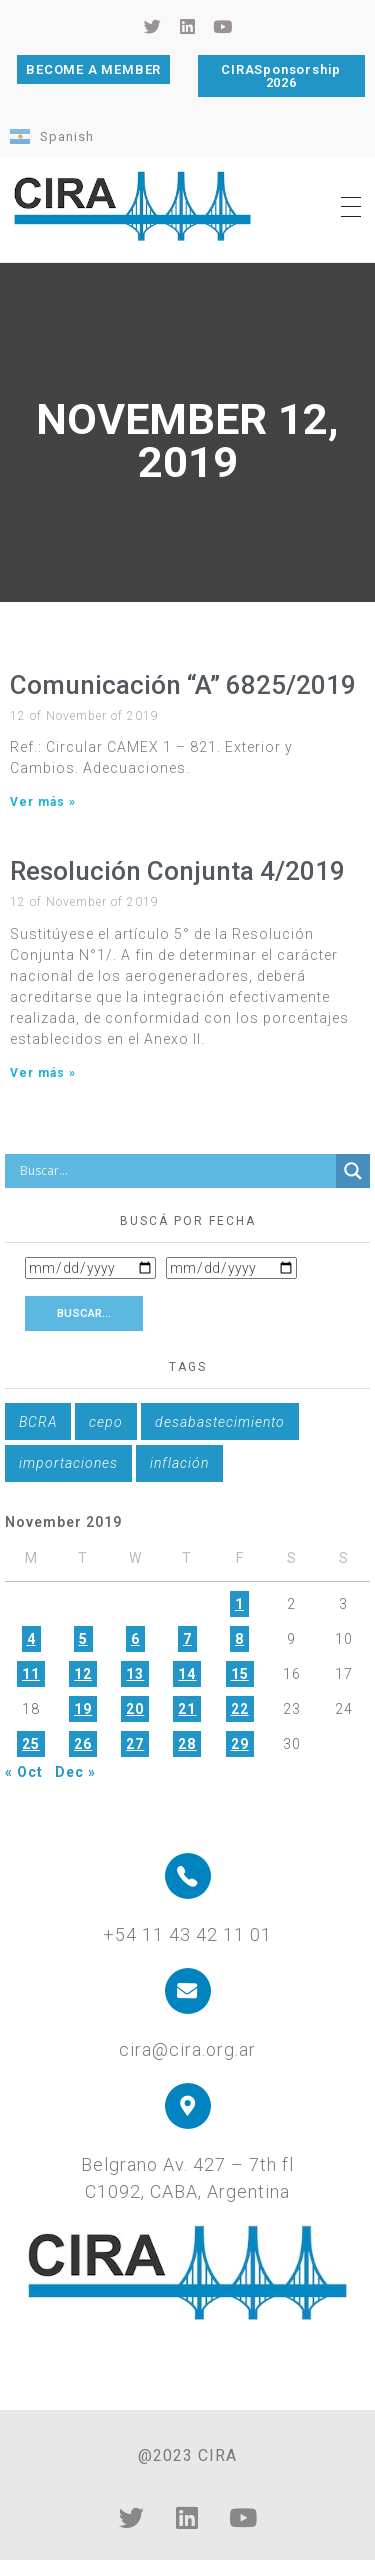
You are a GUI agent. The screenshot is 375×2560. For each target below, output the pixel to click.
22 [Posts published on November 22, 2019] (240, 1709)
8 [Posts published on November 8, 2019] (239, 1639)
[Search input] (175, 1171)
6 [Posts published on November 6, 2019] (135, 1639)
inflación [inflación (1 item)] (179, 1463)
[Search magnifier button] (353, 1171)
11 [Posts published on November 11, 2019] (31, 1674)
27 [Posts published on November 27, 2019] (135, 1744)
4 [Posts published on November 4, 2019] (31, 1639)
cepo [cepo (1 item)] (106, 1422)
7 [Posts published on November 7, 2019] (187, 1639)
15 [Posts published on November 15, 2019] (240, 1674)
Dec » (75, 1772)
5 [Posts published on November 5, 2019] (83, 1639)
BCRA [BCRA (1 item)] (38, 1422)
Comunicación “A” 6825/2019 (183, 685)
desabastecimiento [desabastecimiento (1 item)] (220, 1422)
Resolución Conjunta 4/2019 (177, 871)
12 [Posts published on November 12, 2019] (83, 1674)
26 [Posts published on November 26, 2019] (83, 1744)
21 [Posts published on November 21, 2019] (187, 1709)
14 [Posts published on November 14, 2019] (187, 1674)
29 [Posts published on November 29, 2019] (240, 1744)
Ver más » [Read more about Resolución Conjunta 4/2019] (43, 1073)
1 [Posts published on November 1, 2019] (239, 1604)
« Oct (24, 1772)
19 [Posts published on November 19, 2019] (83, 1709)
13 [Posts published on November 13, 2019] (135, 1674)
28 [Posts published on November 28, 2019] (187, 1744)
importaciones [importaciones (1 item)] (68, 1463)
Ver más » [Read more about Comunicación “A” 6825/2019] (43, 802)
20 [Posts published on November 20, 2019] (135, 1709)
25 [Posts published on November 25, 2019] (31, 1744)
